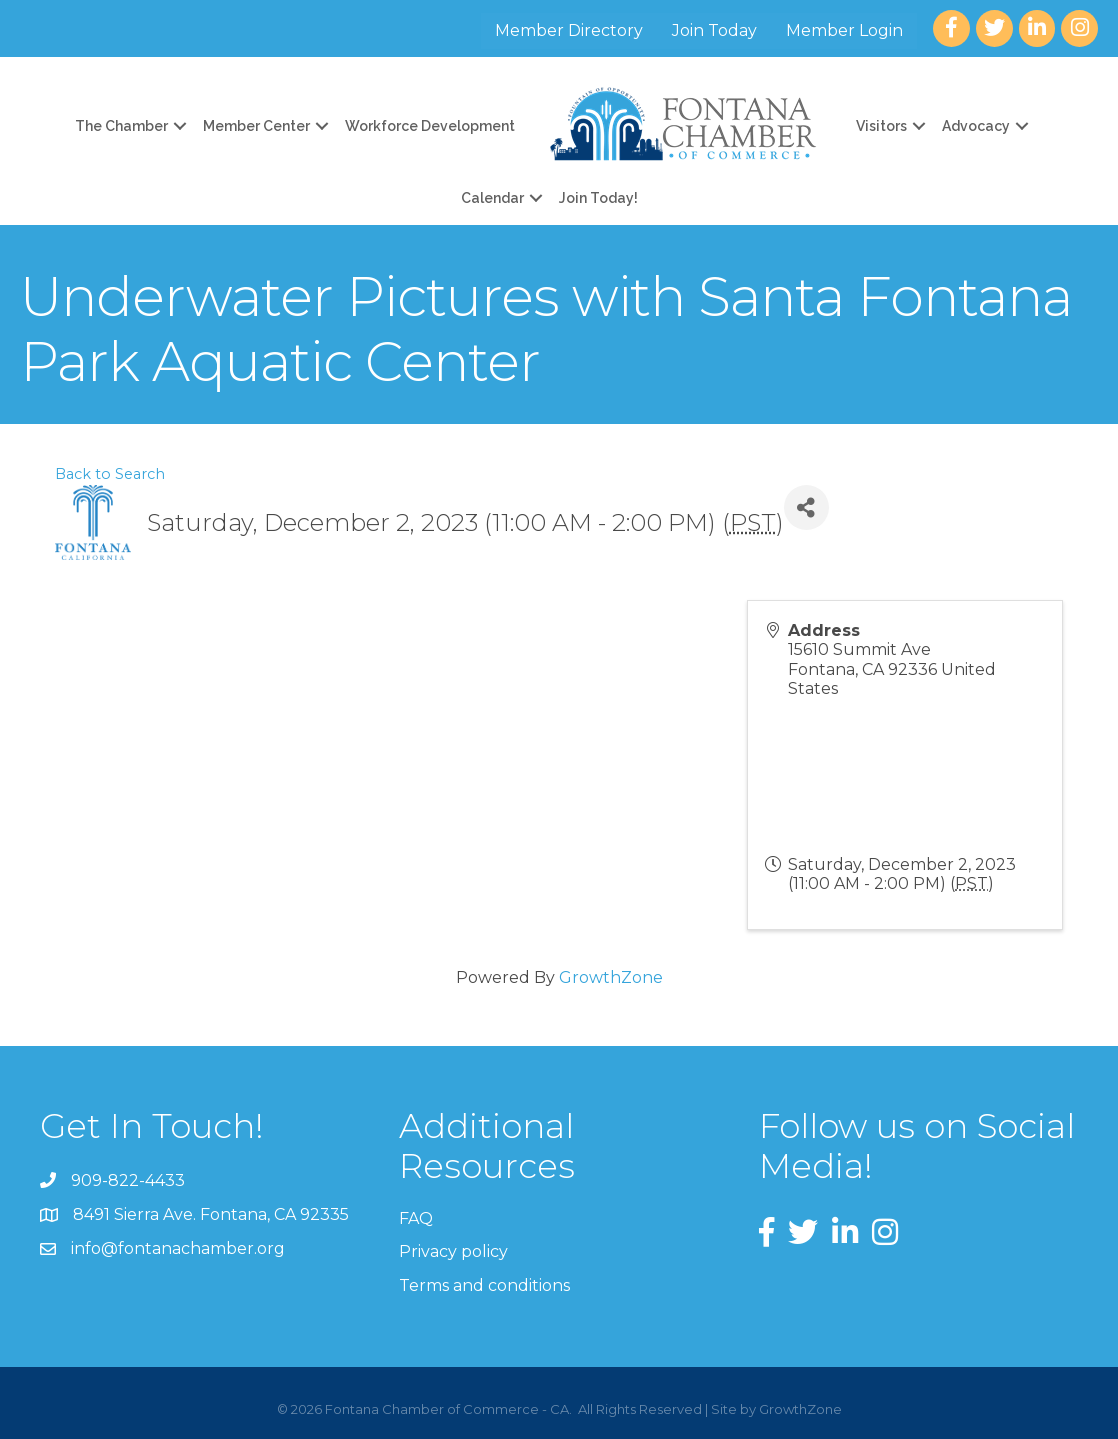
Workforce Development (430, 126)
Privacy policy (453, 1251)
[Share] (806, 507)
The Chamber (121, 126)
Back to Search (110, 474)
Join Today (714, 30)
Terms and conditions (484, 1285)
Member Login (844, 30)
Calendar (492, 198)
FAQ (416, 1218)
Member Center (256, 126)
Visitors (881, 126)
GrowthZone (611, 977)
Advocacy (976, 126)
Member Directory (569, 30)
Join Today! (598, 198)
